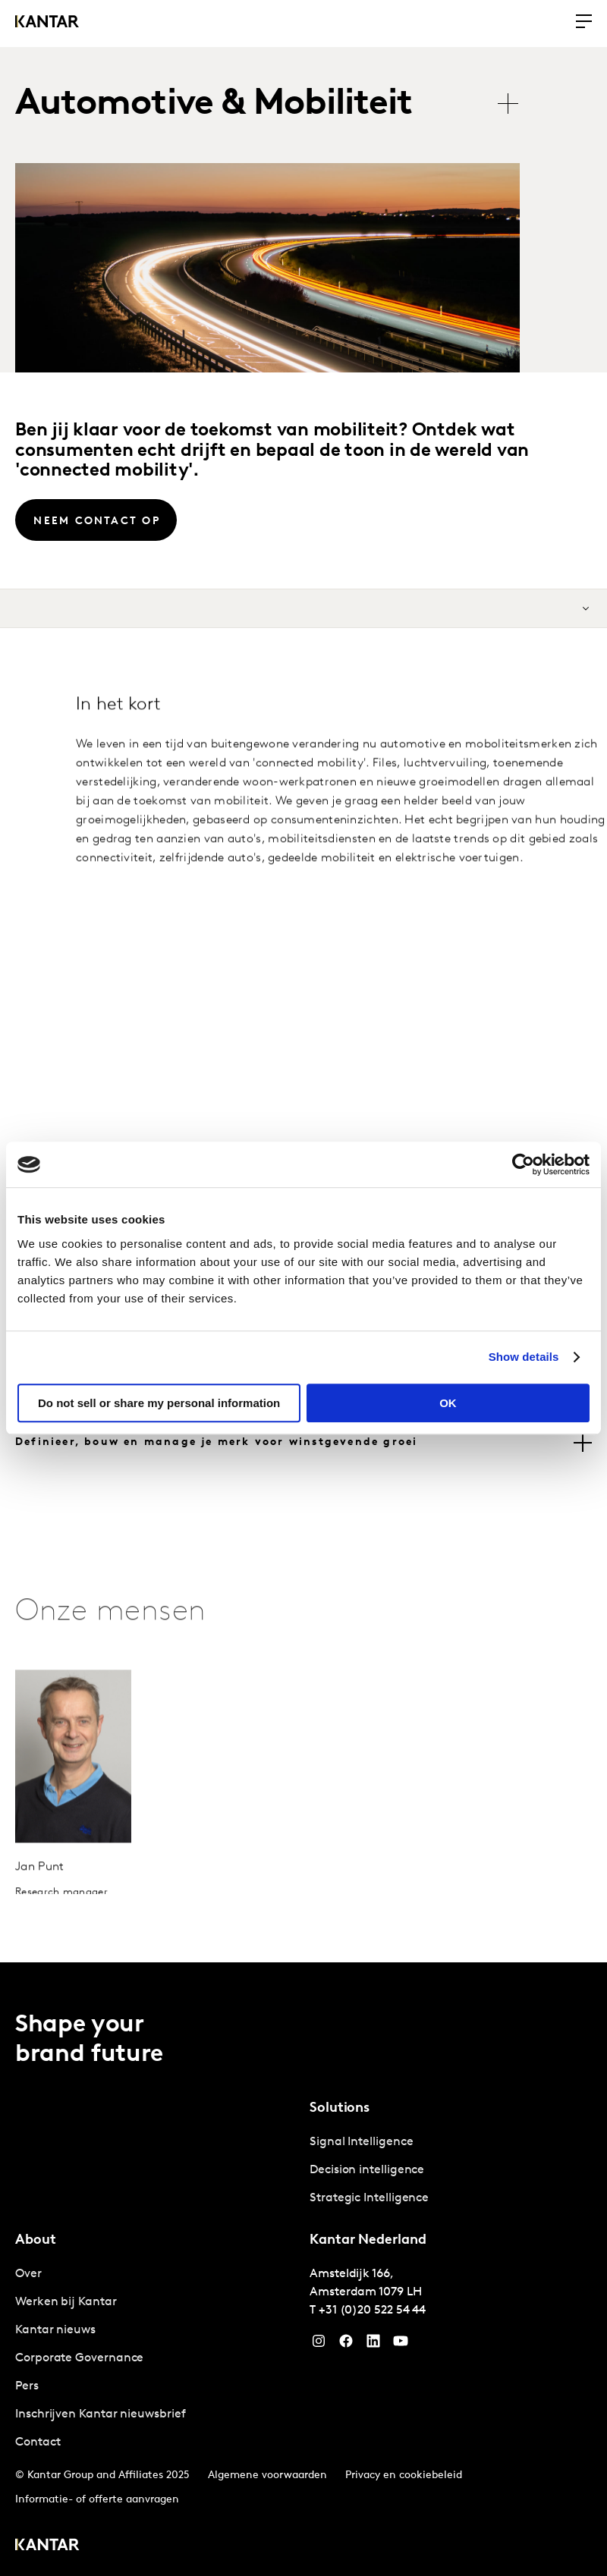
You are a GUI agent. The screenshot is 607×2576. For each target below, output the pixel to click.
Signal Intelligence (361, 2141)
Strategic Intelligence (369, 2197)
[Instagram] (319, 2344)
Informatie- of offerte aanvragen (97, 2499)
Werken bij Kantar (66, 2301)
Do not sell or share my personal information (159, 1402)
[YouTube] (373, 2344)
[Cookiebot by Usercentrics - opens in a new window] (523, 1164)
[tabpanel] (451, 2169)
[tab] (303, 1443)
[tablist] (274, 105)
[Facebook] (346, 2344)
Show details (524, 1356)
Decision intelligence (367, 2169)
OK (448, 1402)
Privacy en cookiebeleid (403, 2474)
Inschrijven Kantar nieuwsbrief (100, 2414)
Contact (37, 2442)
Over (28, 2273)
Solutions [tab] (340, 2107)
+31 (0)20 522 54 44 (372, 2310)
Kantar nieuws (55, 2329)
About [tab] (35, 2239)
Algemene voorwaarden (267, 2474)
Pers (27, 2386)
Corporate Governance (79, 2357)
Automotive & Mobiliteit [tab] (214, 104)
